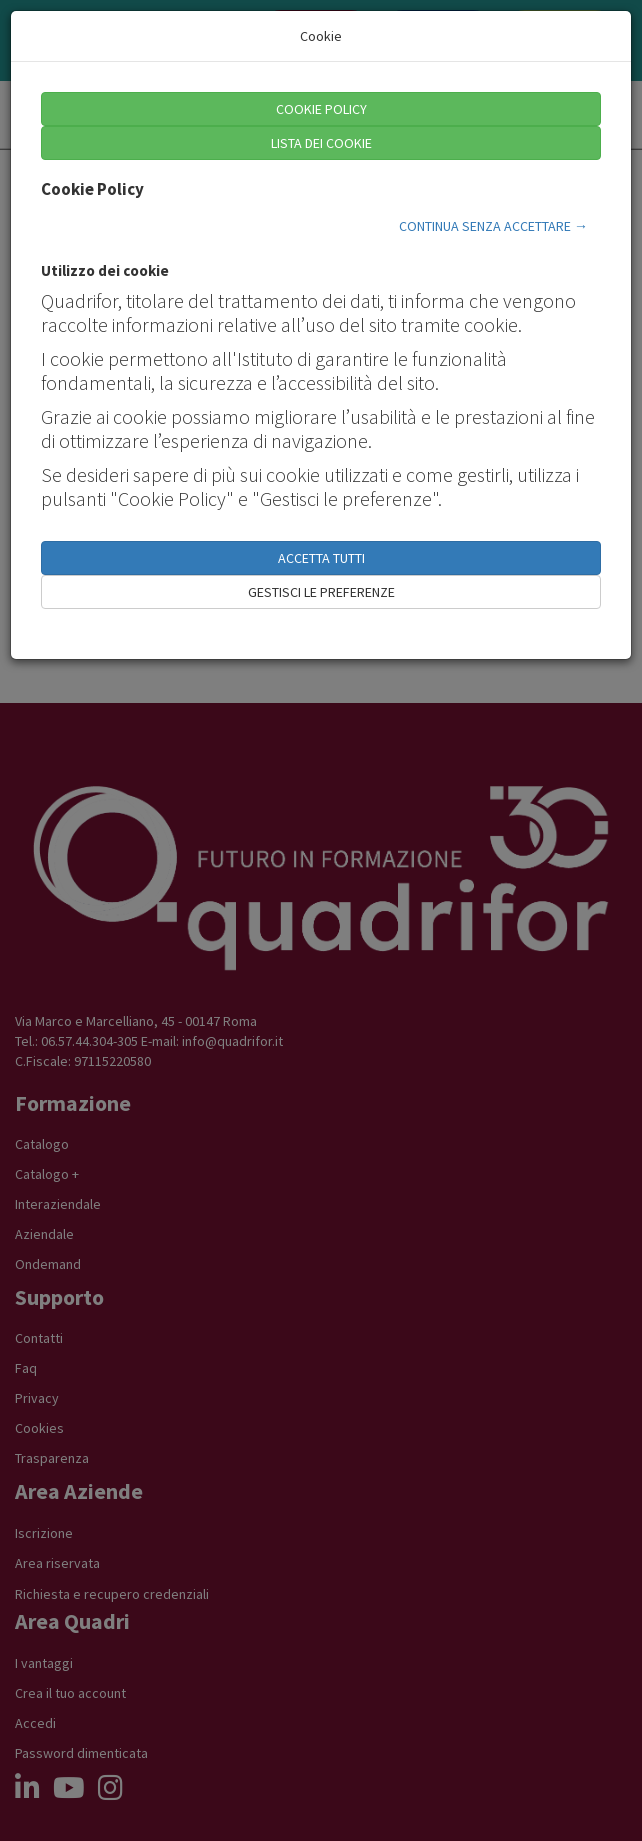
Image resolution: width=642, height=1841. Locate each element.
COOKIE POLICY (321, 109)
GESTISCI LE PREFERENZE (321, 592)
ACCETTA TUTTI (321, 558)
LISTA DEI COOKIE (321, 143)
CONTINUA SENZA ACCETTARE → (493, 226)
